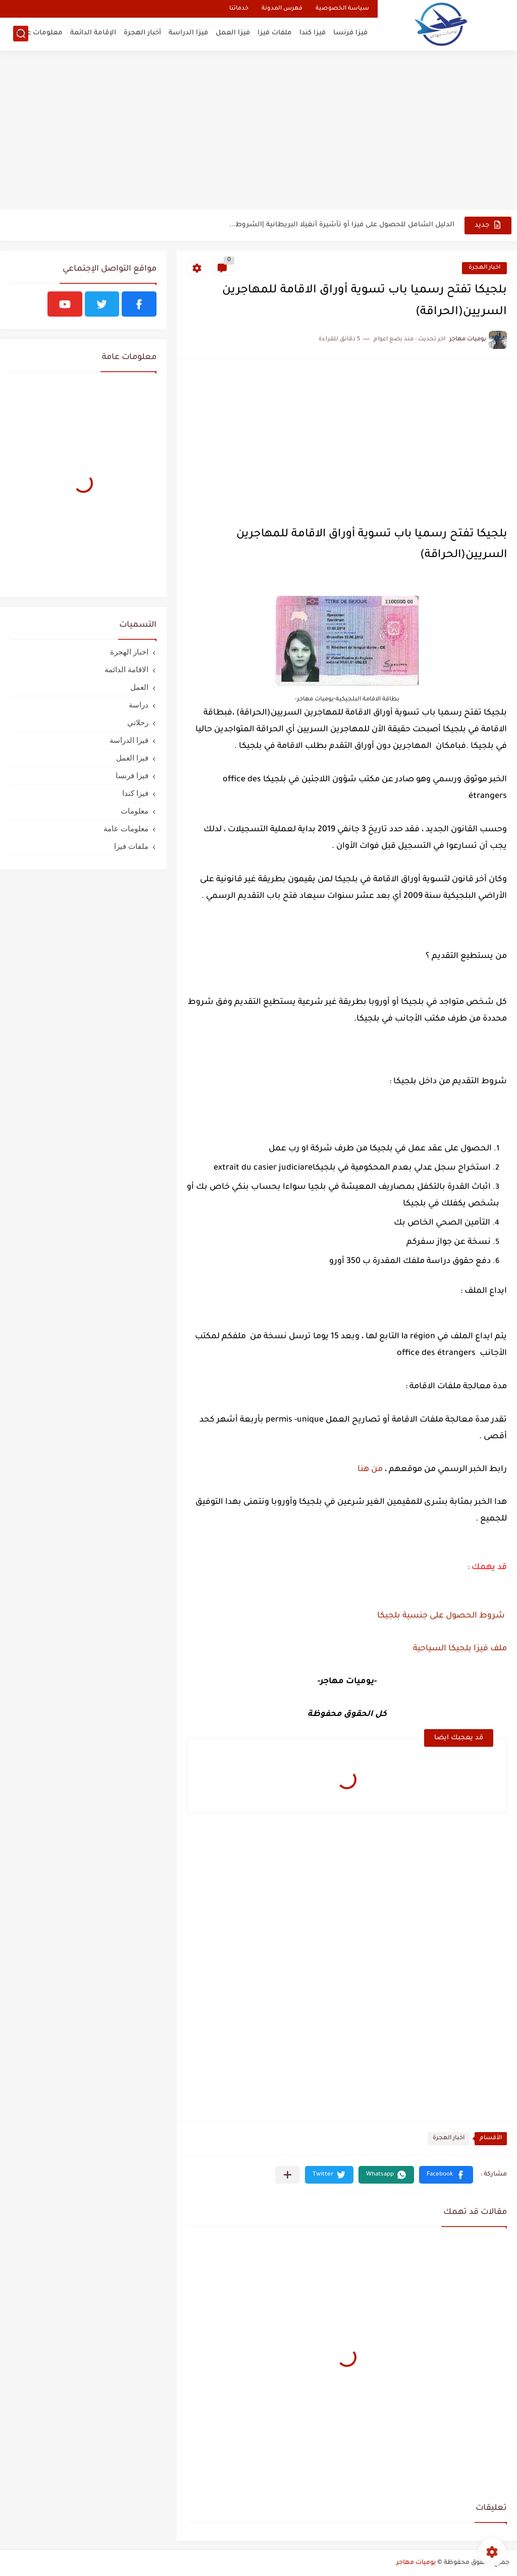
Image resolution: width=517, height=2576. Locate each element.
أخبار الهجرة (142, 33)
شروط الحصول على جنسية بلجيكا (441, 1616)
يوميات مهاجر (416, 2562)
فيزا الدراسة (188, 33)
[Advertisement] (258, 131)
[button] (446, 2175)
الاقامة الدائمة (126, 669)
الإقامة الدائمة (93, 33)
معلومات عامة (39, 33)
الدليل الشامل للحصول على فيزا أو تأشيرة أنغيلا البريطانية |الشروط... (341, 225)
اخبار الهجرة (484, 268)
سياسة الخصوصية (342, 9)
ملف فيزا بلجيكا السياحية (460, 1648)
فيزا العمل (233, 33)
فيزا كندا (312, 33)
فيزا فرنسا (350, 33)
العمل (139, 687)
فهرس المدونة (282, 9)
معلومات (134, 810)
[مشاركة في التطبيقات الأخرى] (287, 2175)
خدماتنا (238, 9)
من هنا (369, 1469)
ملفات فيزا (274, 33)
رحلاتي (137, 722)
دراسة (138, 704)
